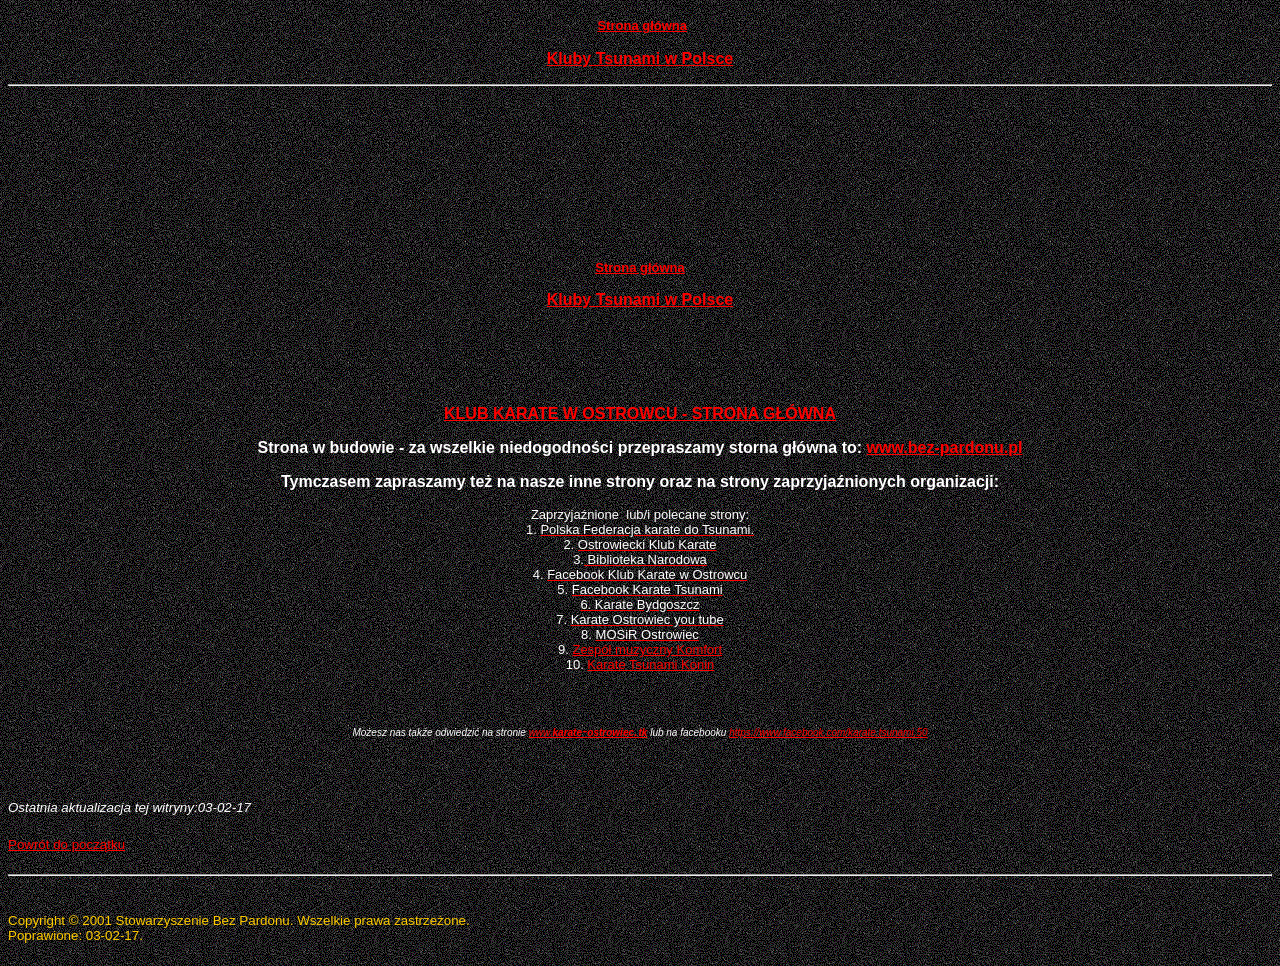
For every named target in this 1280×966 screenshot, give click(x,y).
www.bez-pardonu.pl (945, 447)
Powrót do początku (66, 844)
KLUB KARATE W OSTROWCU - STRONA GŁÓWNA (640, 413)
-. (588, 730)
